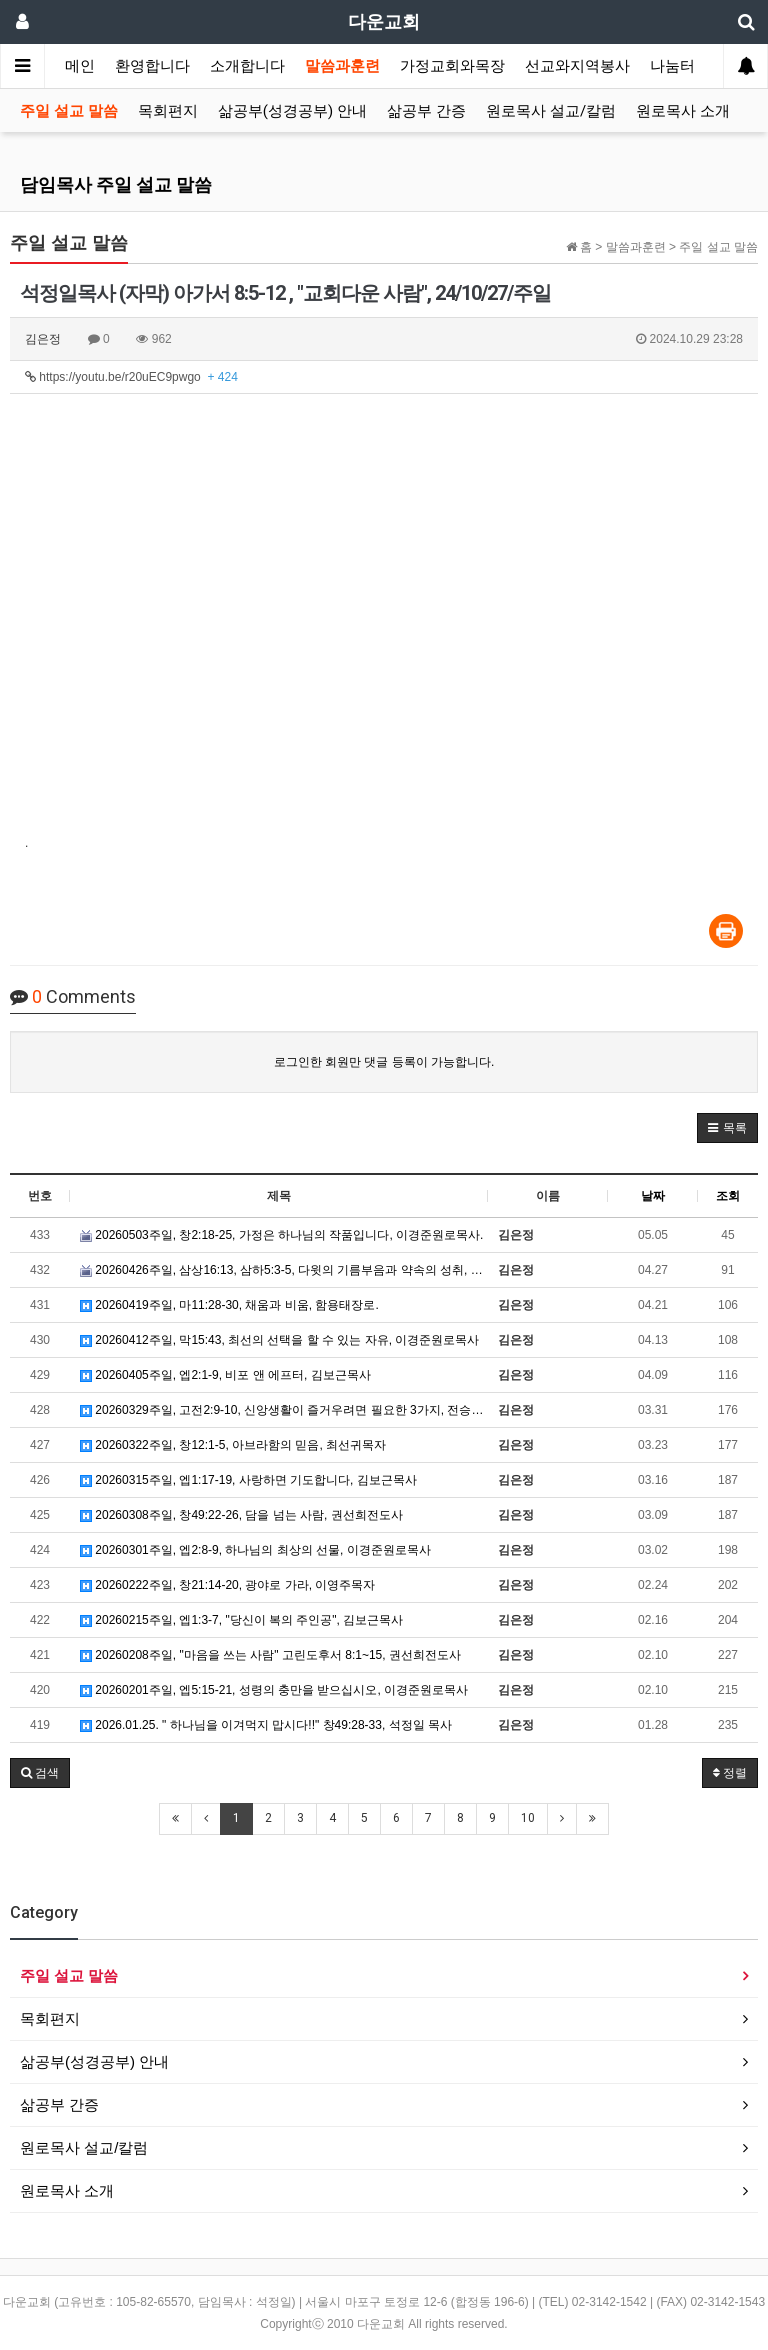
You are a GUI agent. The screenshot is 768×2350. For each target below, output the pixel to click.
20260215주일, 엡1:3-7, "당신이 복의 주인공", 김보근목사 (241, 1620)
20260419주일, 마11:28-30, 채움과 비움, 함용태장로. (229, 1305)
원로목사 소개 (683, 111)
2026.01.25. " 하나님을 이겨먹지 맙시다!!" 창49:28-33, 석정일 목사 (266, 1725)
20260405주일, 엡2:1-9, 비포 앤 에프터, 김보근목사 (225, 1375)
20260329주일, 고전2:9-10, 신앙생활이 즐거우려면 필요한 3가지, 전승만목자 (284, 1410)
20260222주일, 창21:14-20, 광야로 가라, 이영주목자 (227, 1585)
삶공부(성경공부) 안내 (292, 111)
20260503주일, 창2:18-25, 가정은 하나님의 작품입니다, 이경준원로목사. (281, 1235)
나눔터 (672, 66)
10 (528, 1818)
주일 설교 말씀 (69, 111)
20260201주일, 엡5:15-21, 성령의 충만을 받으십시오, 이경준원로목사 (274, 1690)
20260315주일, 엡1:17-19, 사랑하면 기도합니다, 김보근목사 (248, 1480)
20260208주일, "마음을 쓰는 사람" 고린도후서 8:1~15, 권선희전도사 (270, 1655)
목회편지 (168, 111)
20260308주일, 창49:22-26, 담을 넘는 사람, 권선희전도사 (241, 1515)
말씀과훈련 (342, 66)
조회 (728, 1196)
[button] (727, 1128)
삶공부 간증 (426, 111)
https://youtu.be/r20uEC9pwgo (131, 377)
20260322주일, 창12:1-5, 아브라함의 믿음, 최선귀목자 (233, 1445)
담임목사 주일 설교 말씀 (116, 184)
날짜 (653, 1196)
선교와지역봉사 (577, 66)
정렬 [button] (730, 1773)
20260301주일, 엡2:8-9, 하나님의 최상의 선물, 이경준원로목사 (255, 1550)
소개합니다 (247, 66)
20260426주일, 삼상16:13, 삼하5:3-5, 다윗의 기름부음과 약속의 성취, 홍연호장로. (284, 1270)
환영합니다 (152, 66)
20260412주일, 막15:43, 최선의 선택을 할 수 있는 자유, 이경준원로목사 (279, 1340)
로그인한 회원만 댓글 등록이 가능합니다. (384, 1062)
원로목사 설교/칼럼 (551, 111)
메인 (80, 66)
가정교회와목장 (452, 66)
